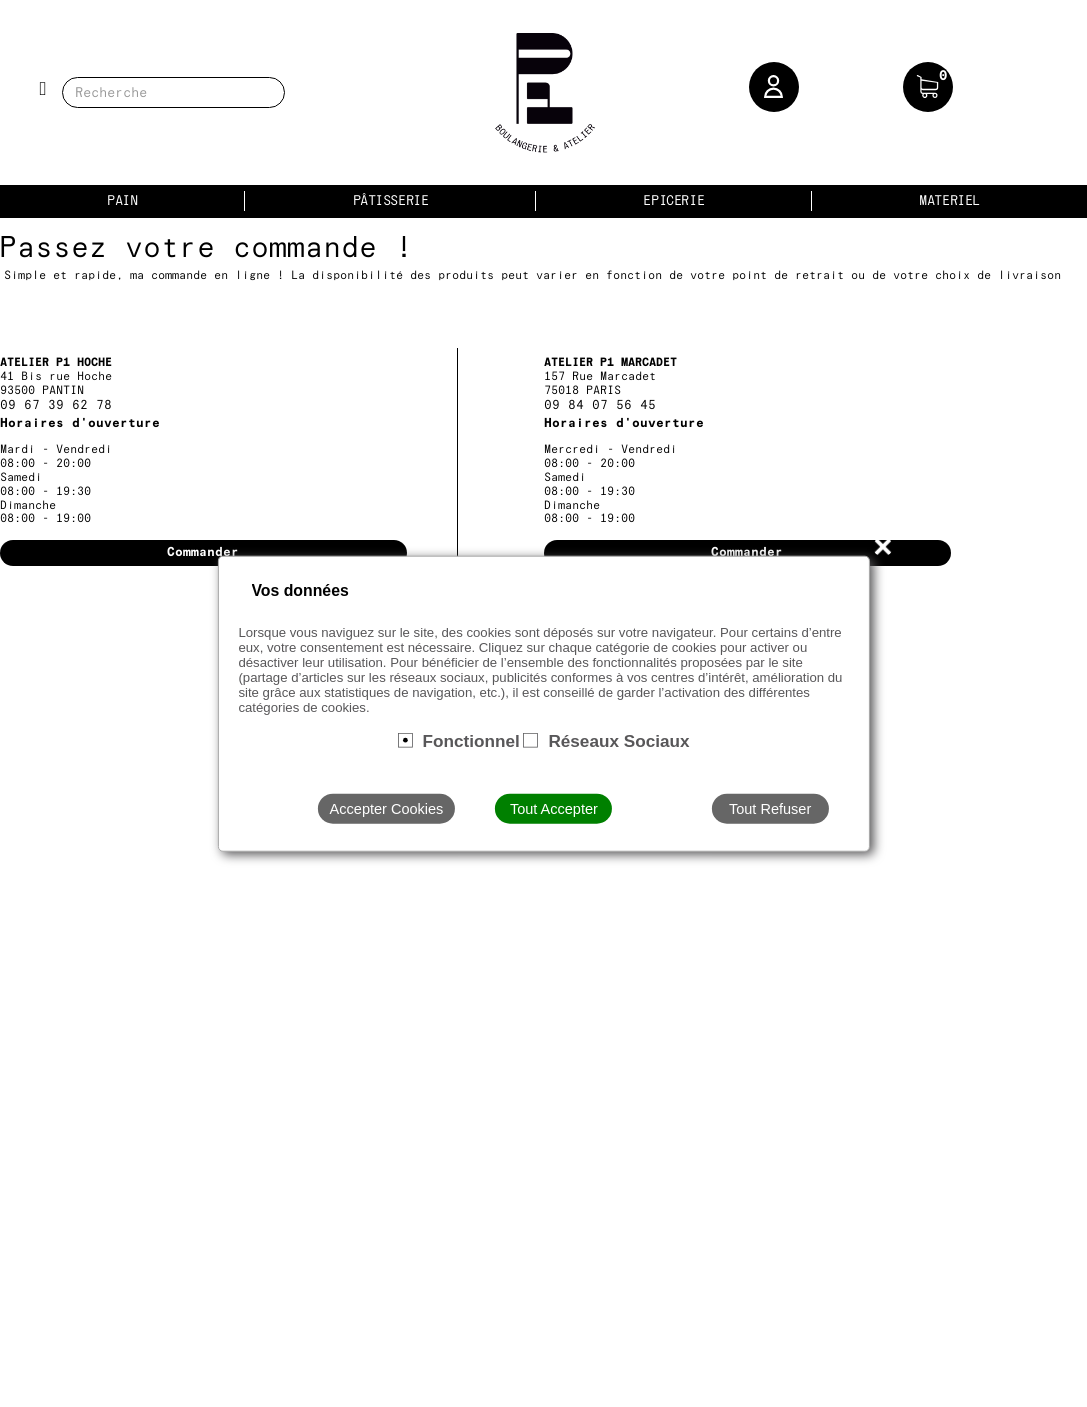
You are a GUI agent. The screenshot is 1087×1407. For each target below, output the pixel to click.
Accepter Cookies (387, 809)
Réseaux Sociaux (618, 740)
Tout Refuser (770, 809)
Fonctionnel (470, 740)
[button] (774, 87)
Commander (203, 552)
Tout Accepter (554, 809)
